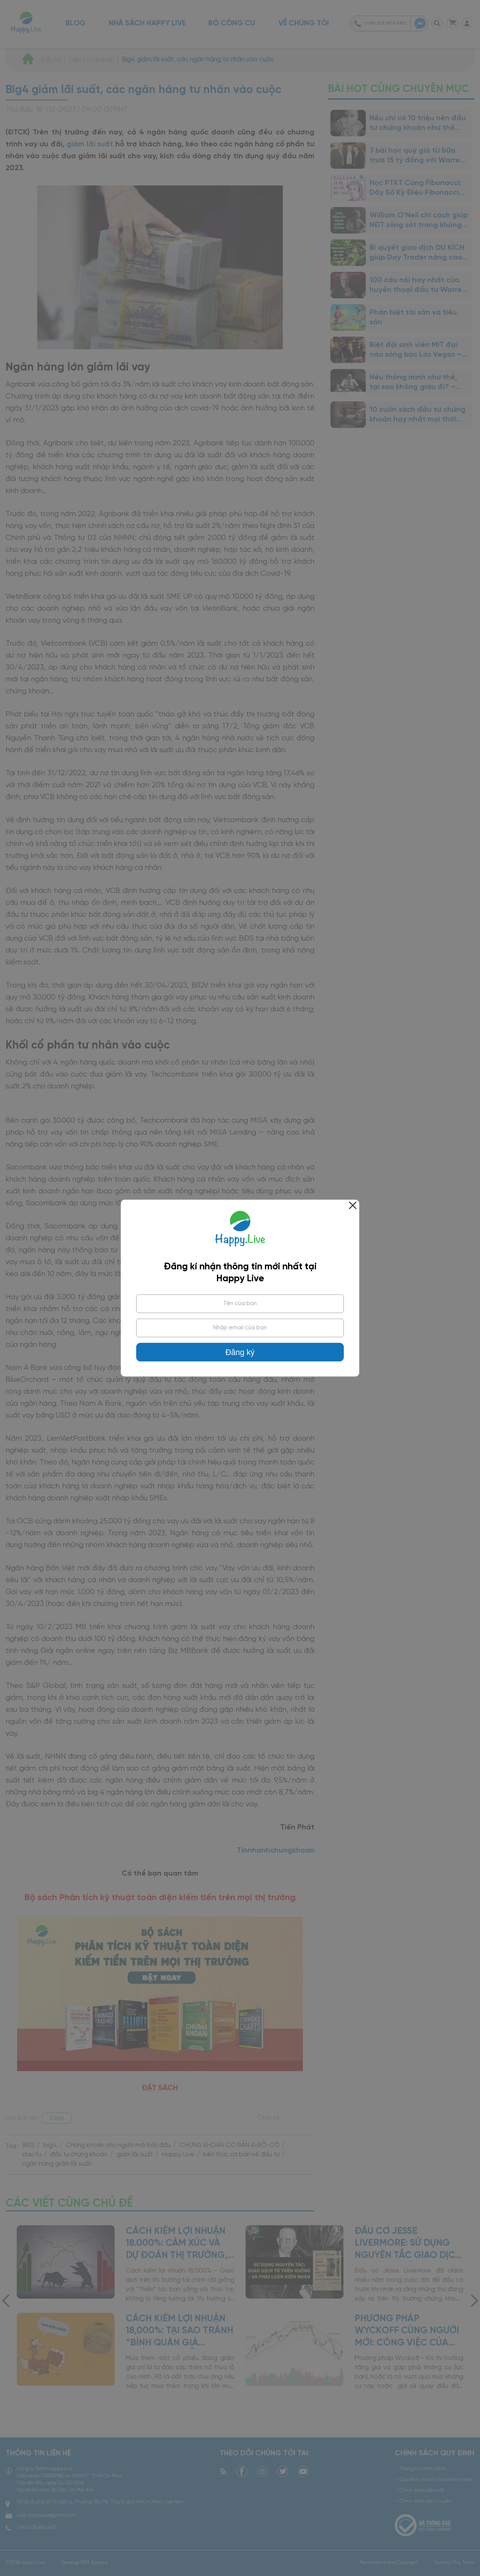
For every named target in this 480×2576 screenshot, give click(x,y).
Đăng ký (240, 1352)
